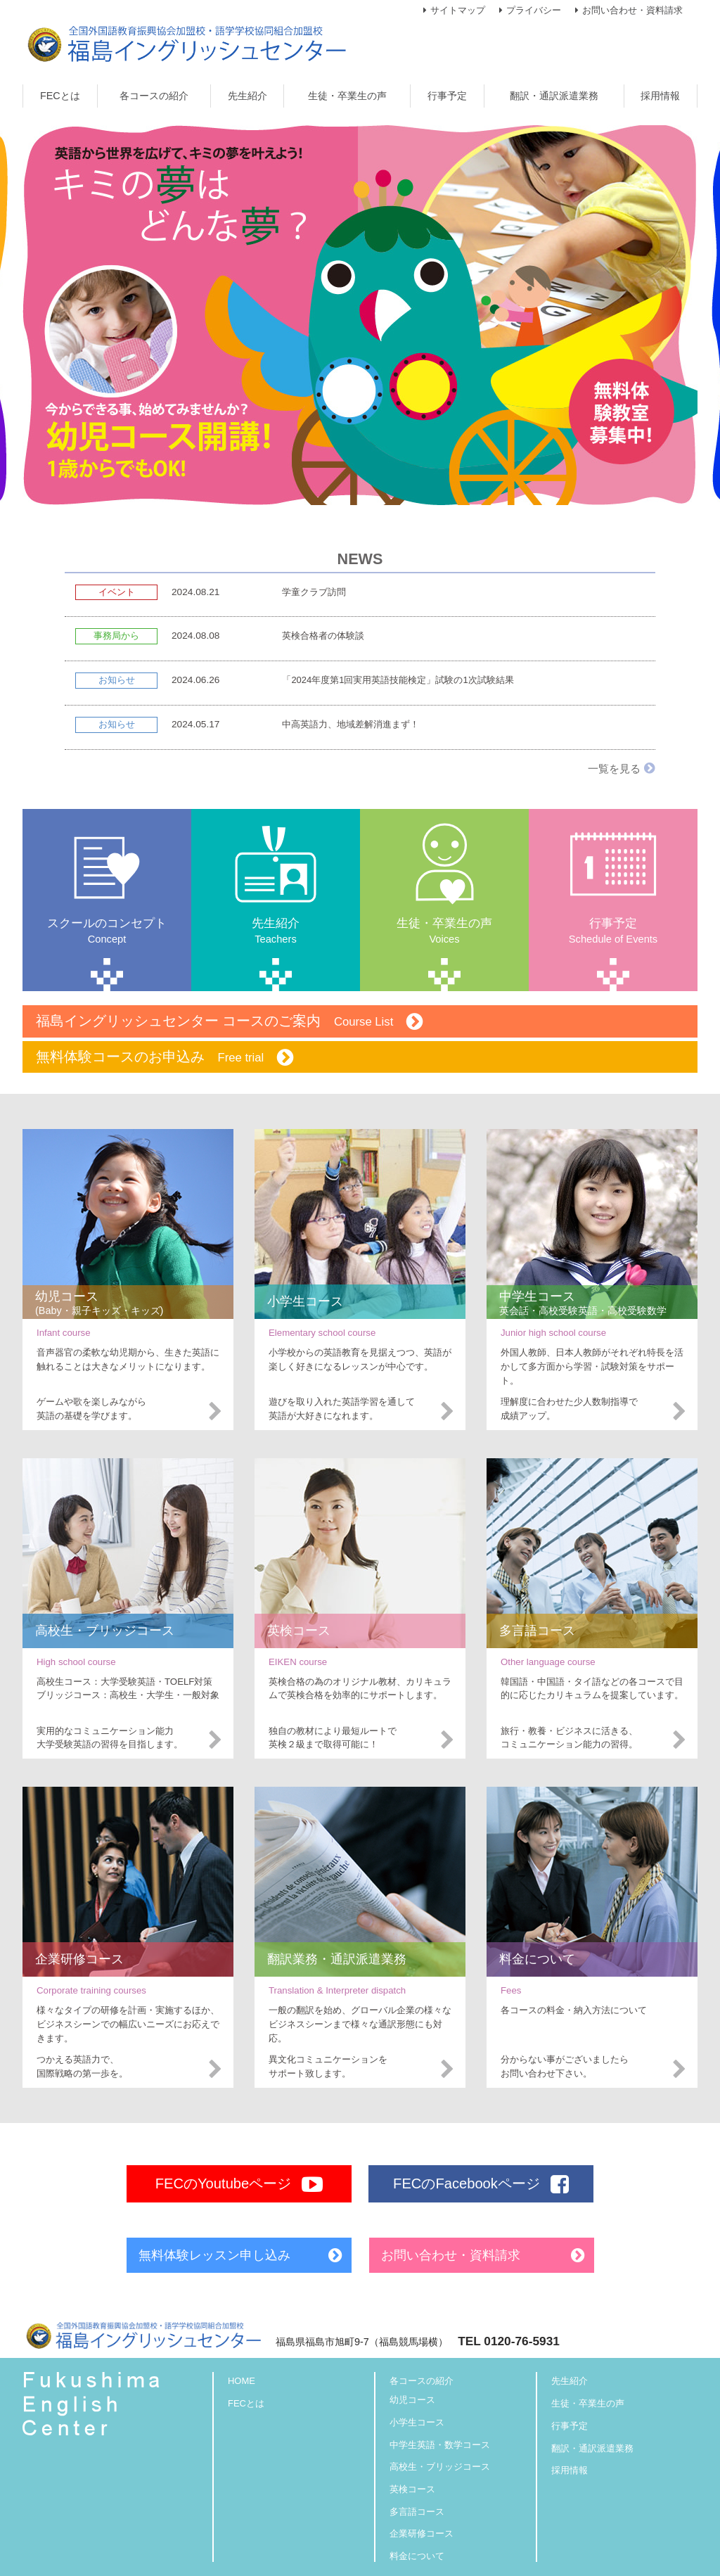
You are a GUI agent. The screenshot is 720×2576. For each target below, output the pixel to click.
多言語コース (417, 2511)
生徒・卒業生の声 (587, 2403)
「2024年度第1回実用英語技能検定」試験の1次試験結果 (397, 680)
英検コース (412, 2489)
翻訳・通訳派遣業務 (592, 2448)
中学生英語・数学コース (440, 2445)
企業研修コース (422, 2534)
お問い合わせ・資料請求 (632, 10)
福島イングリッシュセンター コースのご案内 (229, 1022)
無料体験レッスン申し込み (214, 2255)
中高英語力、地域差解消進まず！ (350, 724)
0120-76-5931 (522, 2341)
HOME (241, 2381)
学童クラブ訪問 (314, 592)
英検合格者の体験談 (323, 635)
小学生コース (417, 2422)
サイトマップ (457, 10)
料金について (417, 2556)
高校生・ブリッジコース (440, 2466)
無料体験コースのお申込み (165, 1058)
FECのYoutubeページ (239, 2184)
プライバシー (533, 10)
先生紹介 (569, 2381)
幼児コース (412, 2400)
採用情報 (569, 2470)
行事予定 (569, 2426)
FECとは (246, 2403)
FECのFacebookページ (481, 2184)
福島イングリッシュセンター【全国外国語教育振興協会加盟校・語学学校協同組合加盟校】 (187, 44)
